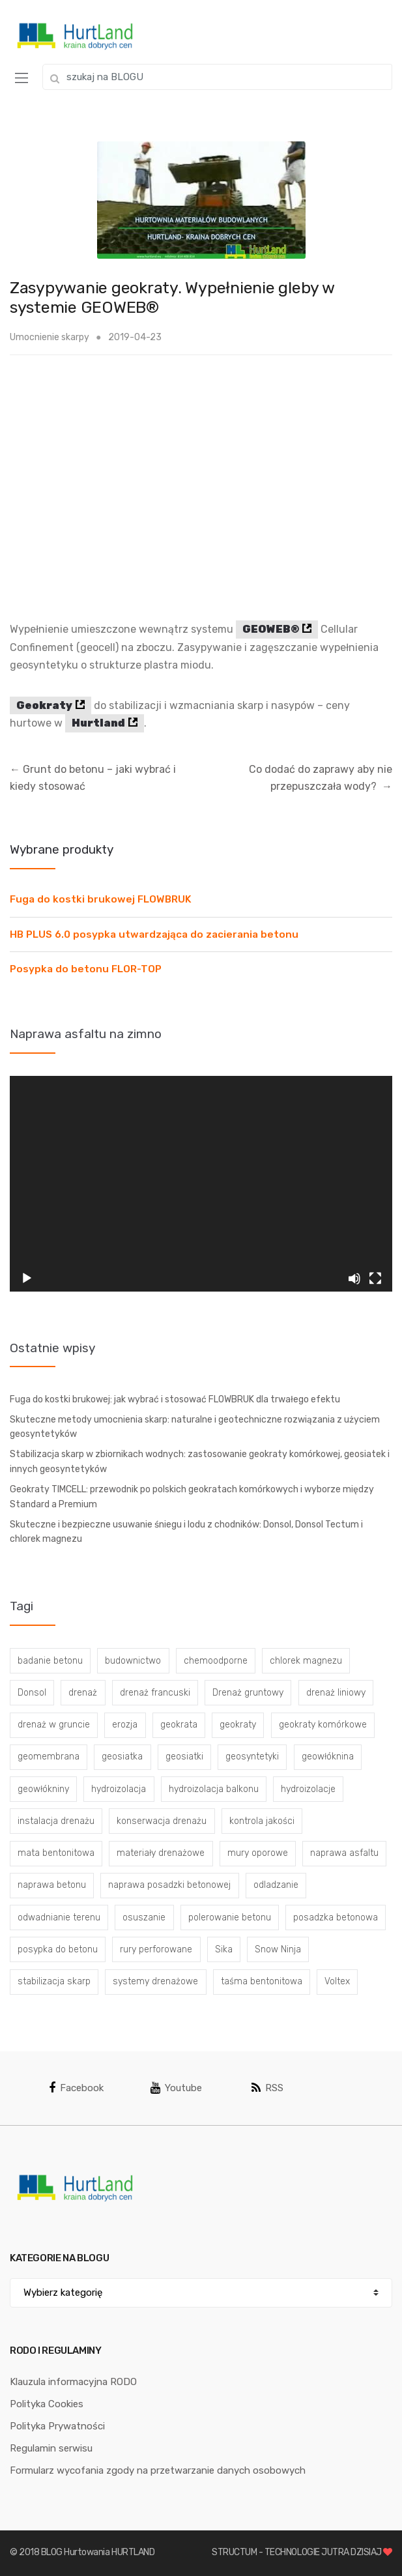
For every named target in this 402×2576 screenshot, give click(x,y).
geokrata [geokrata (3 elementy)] (178, 1724)
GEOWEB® (270, 629)
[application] (201, 1183)
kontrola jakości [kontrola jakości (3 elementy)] (261, 1821)
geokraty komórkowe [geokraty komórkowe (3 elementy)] (323, 1724)
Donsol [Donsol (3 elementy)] (32, 1692)
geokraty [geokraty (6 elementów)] (238, 1724)
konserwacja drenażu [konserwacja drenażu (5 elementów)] (162, 1821)
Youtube (176, 2088)
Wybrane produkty (61, 849)
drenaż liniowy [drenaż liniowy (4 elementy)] (336, 1692)
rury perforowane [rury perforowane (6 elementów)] (156, 1949)
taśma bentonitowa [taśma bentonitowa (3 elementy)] (261, 1981)
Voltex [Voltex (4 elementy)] (337, 1981)
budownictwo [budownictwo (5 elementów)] (133, 1660)
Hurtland (98, 723)
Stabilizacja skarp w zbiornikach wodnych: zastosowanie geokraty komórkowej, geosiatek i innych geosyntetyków (200, 1462)
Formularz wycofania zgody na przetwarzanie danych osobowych (158, 2470)
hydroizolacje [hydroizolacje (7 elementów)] (308, 1789)
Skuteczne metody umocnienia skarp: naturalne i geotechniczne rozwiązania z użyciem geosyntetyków (195, 1427)
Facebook (76, 2088)
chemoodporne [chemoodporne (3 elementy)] (216, 1660)
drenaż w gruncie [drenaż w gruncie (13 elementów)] (54, 1724)
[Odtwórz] (26, 1278)
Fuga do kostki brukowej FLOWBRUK (101, 899)
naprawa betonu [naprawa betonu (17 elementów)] (52, 1884)
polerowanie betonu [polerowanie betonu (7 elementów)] (229, 1917)
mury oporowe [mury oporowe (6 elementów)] (257, 1853)
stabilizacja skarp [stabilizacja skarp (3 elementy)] (54, 1981)
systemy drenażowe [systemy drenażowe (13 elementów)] (155, 1981)
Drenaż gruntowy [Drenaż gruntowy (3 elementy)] (247, 1692)
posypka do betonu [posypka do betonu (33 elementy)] (58, 1949)
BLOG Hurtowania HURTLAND (98, 2552)
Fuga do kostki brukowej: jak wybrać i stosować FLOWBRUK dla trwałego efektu (175, 1399)
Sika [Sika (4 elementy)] (224, 1949)
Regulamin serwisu (51, 2448)
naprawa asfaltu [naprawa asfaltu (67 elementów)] (344, 1853)
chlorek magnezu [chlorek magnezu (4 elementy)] (306, 1660)
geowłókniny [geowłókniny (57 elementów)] (43, 1789)
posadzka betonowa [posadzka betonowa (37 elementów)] (335, 1917)
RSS (267, 2088)
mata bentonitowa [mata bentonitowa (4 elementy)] (56, 1853)
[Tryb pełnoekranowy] (375, 1278)
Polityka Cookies (46, 2404)
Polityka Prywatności (57, 2426)
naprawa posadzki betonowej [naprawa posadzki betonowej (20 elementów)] (169, 1884)
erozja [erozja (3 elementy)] (124, 1724)
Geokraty (44, 705)
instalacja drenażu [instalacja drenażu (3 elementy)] (56, 1821)
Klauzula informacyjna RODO (73, 2382)
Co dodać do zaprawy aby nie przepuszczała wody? (320, 777)
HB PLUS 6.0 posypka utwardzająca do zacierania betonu (154, 934)
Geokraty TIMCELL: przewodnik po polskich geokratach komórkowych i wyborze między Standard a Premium (192, 1497)
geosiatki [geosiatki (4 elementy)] (184, 1756)
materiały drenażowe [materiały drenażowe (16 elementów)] (161, 1853)
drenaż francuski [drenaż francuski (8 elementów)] (155, 1692)
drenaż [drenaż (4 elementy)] (82, 1692)
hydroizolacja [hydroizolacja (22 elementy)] (118, 1789)
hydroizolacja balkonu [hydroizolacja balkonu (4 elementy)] (214, 1789)
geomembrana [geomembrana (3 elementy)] (48, 1756)
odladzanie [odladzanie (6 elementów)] (275, 1884)
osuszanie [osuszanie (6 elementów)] (143, 1917)
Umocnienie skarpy (49, 337)
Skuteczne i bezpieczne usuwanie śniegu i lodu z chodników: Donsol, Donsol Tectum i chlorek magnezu (186, 1532)
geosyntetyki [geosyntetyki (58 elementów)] (252, 1756)
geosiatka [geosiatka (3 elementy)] (122, 1756)
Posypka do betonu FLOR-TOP (86, 969)
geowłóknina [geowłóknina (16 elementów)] (328, 1756)
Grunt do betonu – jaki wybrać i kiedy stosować (93, 777)
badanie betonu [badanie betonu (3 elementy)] (50, 1660)
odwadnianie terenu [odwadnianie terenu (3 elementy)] (59, 1917)
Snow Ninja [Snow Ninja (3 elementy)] (278, 1949)
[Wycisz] (354, 1278)
